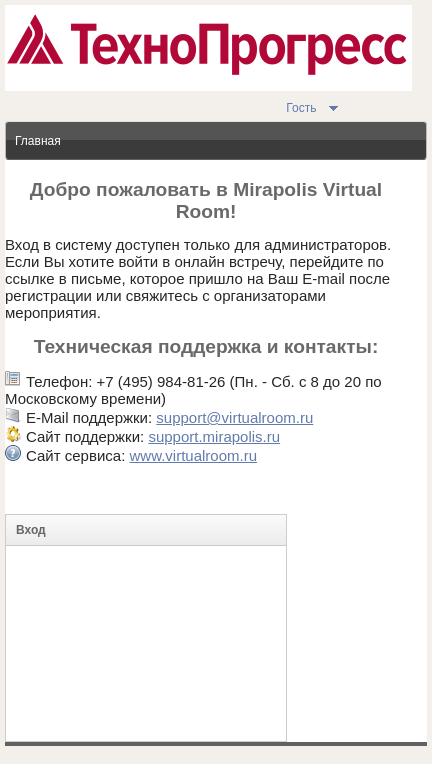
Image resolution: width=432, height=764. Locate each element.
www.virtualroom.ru (193, 455)
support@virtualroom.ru (234, 417)
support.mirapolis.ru (214, 436)
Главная (38, 141)
